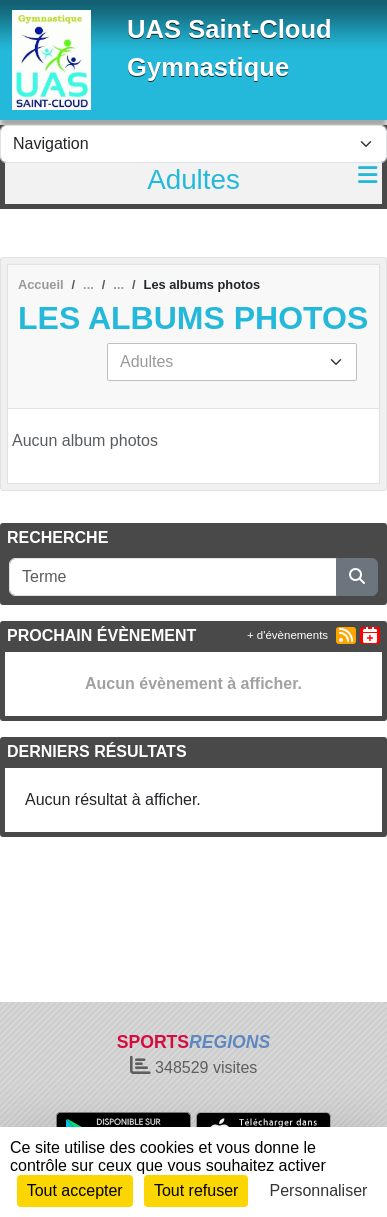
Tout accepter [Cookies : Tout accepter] (75, 1190)
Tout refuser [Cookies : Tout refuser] (196, 1190)
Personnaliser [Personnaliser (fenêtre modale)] (319, 1190)
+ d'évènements (287, 635)
